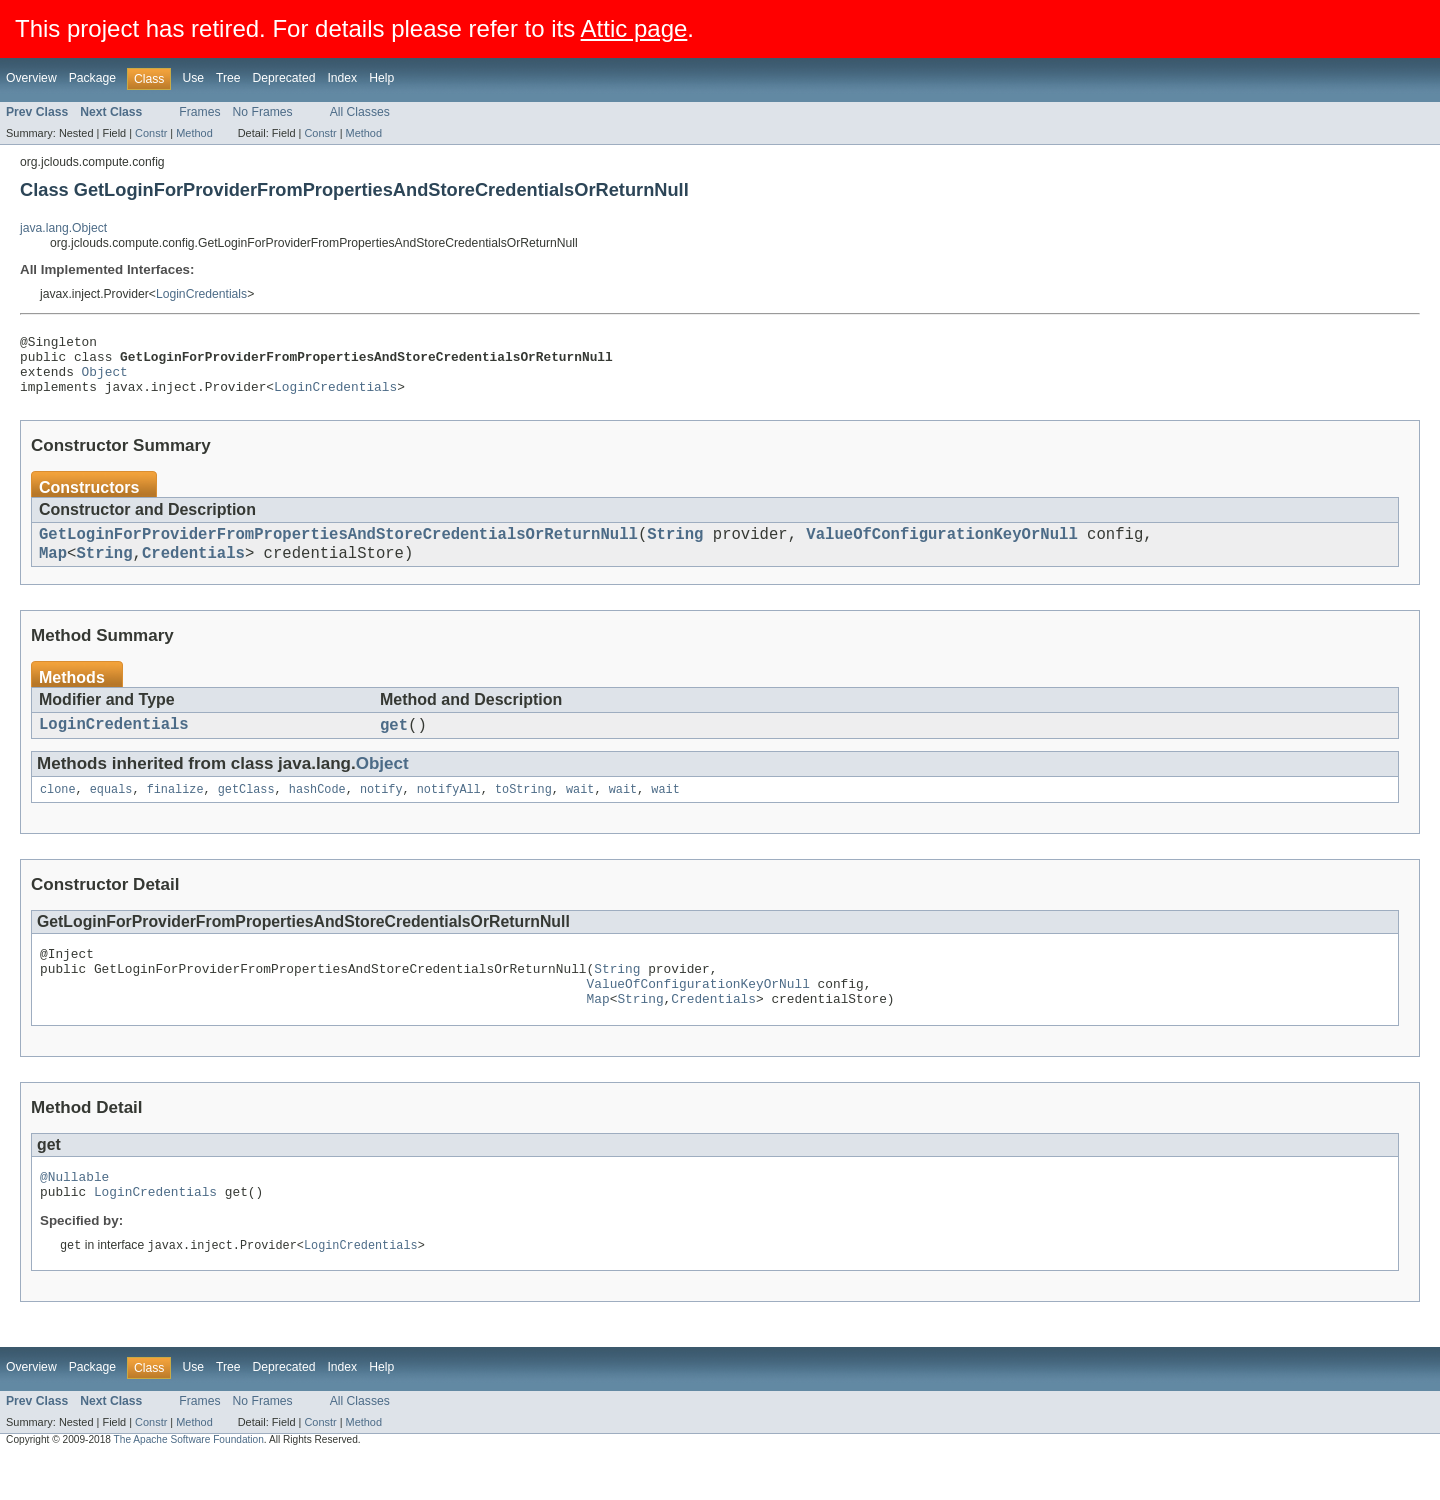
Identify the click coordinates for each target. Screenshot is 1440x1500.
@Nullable (74, 1215)
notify (381, 813)
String (675, 549)
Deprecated (284, 78)
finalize (175, 813)
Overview (31, 78)
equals (111, 813)
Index (342, 78)
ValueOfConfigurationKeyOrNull (941, 549)
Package (92, 78)
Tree (228, 78)
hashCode (317, 813)
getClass (246, 813)
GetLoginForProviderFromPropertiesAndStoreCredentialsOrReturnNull (338, 549)
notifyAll (449, 813)
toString (523, 813)
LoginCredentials (201, 294)
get (394, 746)
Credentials (193, 571)
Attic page (634, 28)
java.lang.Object (63, 228)
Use (193, 78)
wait (580, 813)
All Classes (360, 112)
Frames (199, 112)
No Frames (263, 112)
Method (194, 133)
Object (105, 380)
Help (381, 78)
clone (58, 813)
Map (53, 571)
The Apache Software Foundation (189, 1482)
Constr (151, 133)
